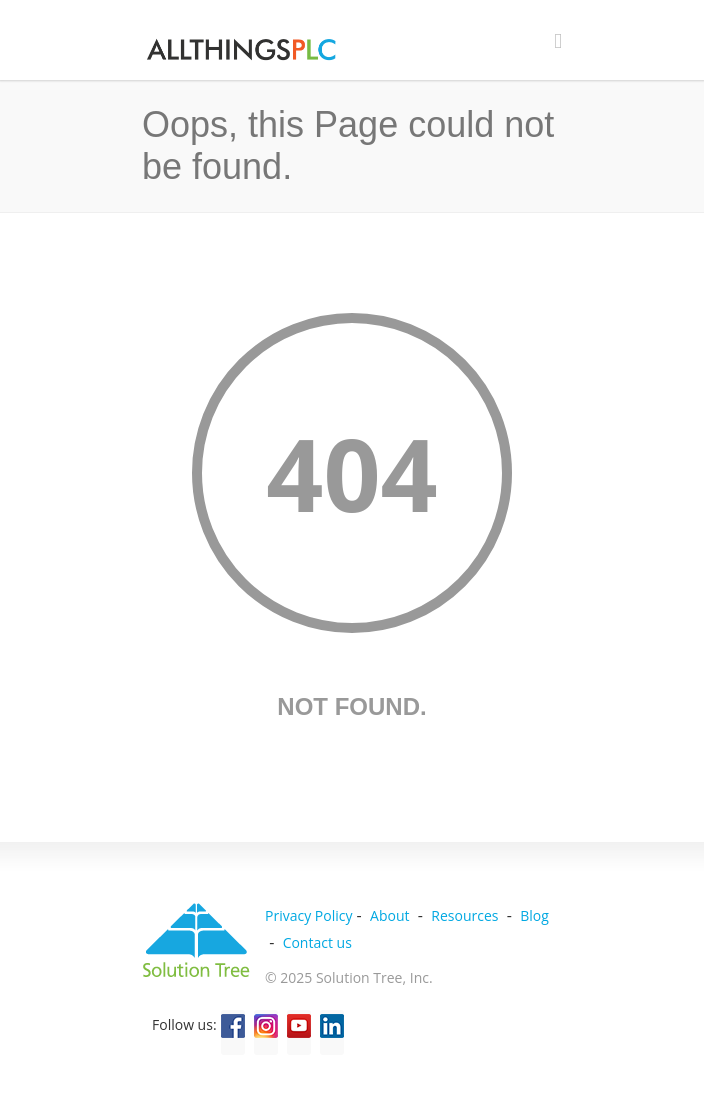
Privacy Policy (308, 915)
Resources (464, 915)
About (389, 915)
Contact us (317, 942)
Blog (534, 915)
